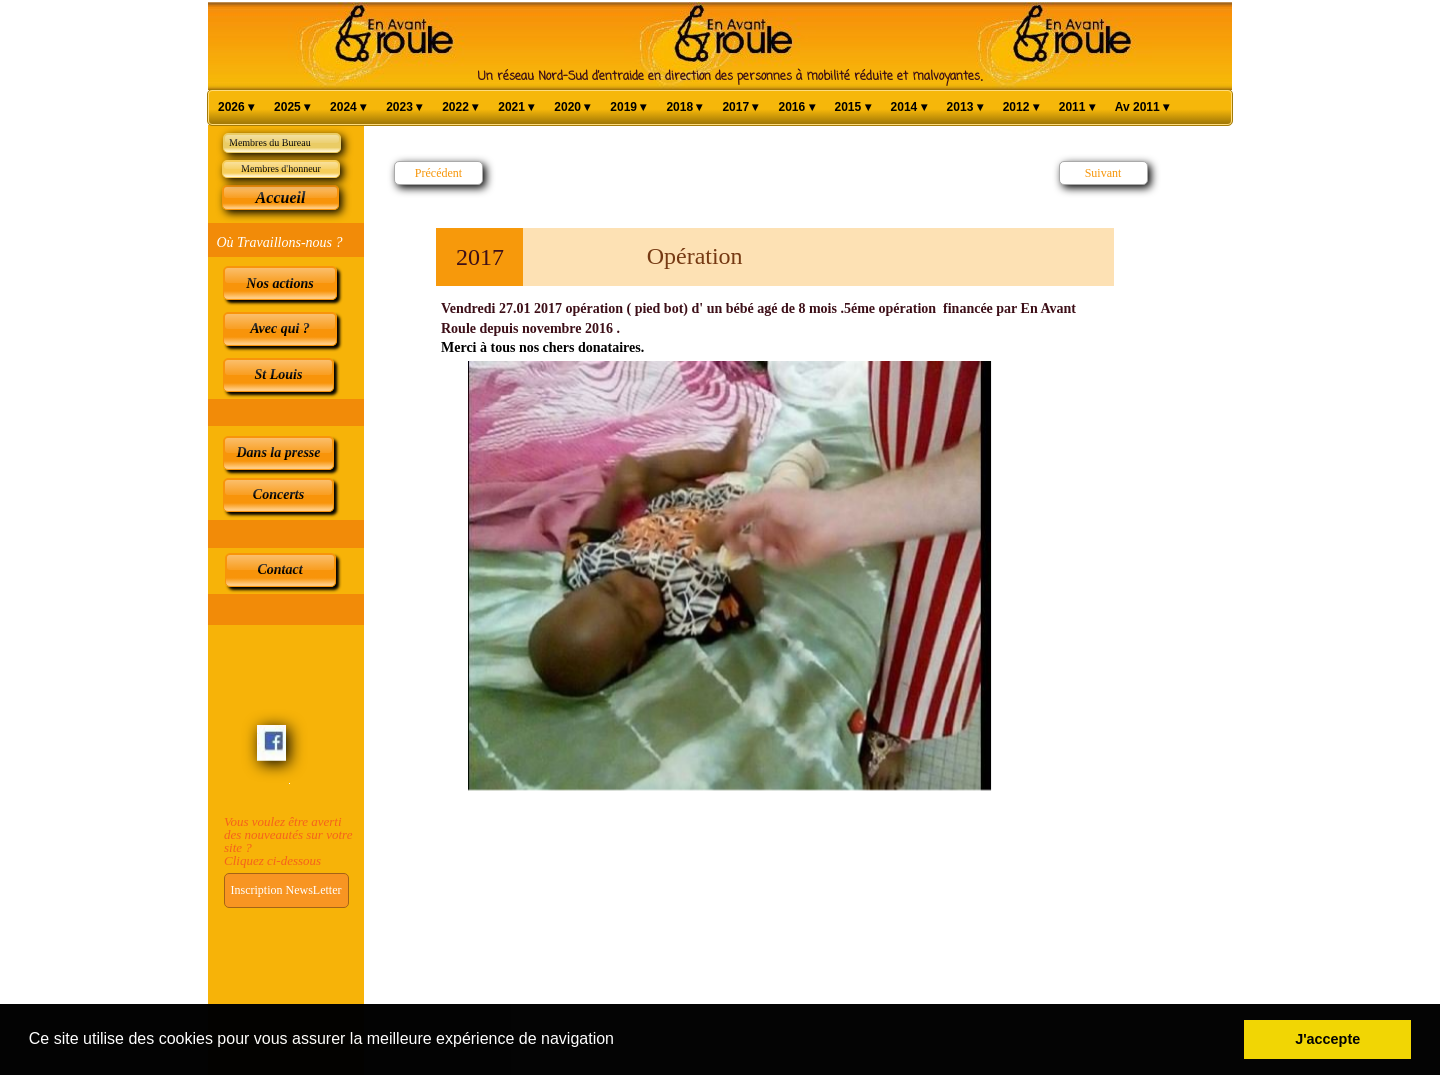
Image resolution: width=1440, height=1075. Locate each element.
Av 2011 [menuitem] (1142, 107)
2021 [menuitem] (516, 107)
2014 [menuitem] (909, 107)
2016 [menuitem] (796, 107)
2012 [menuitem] (1021, 107)
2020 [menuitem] (572, 107)
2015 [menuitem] (853, 107)
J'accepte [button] (1327, 1039)
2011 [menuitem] (1077, 107)
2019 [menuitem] (628, 107)
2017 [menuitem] (740, 107)
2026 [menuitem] (236, 107)
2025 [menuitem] (292, 107)
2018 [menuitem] (684, 107)
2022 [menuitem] (460, 107)
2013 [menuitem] (965, 107)
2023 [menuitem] (404, 107)
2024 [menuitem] (348, 107)
